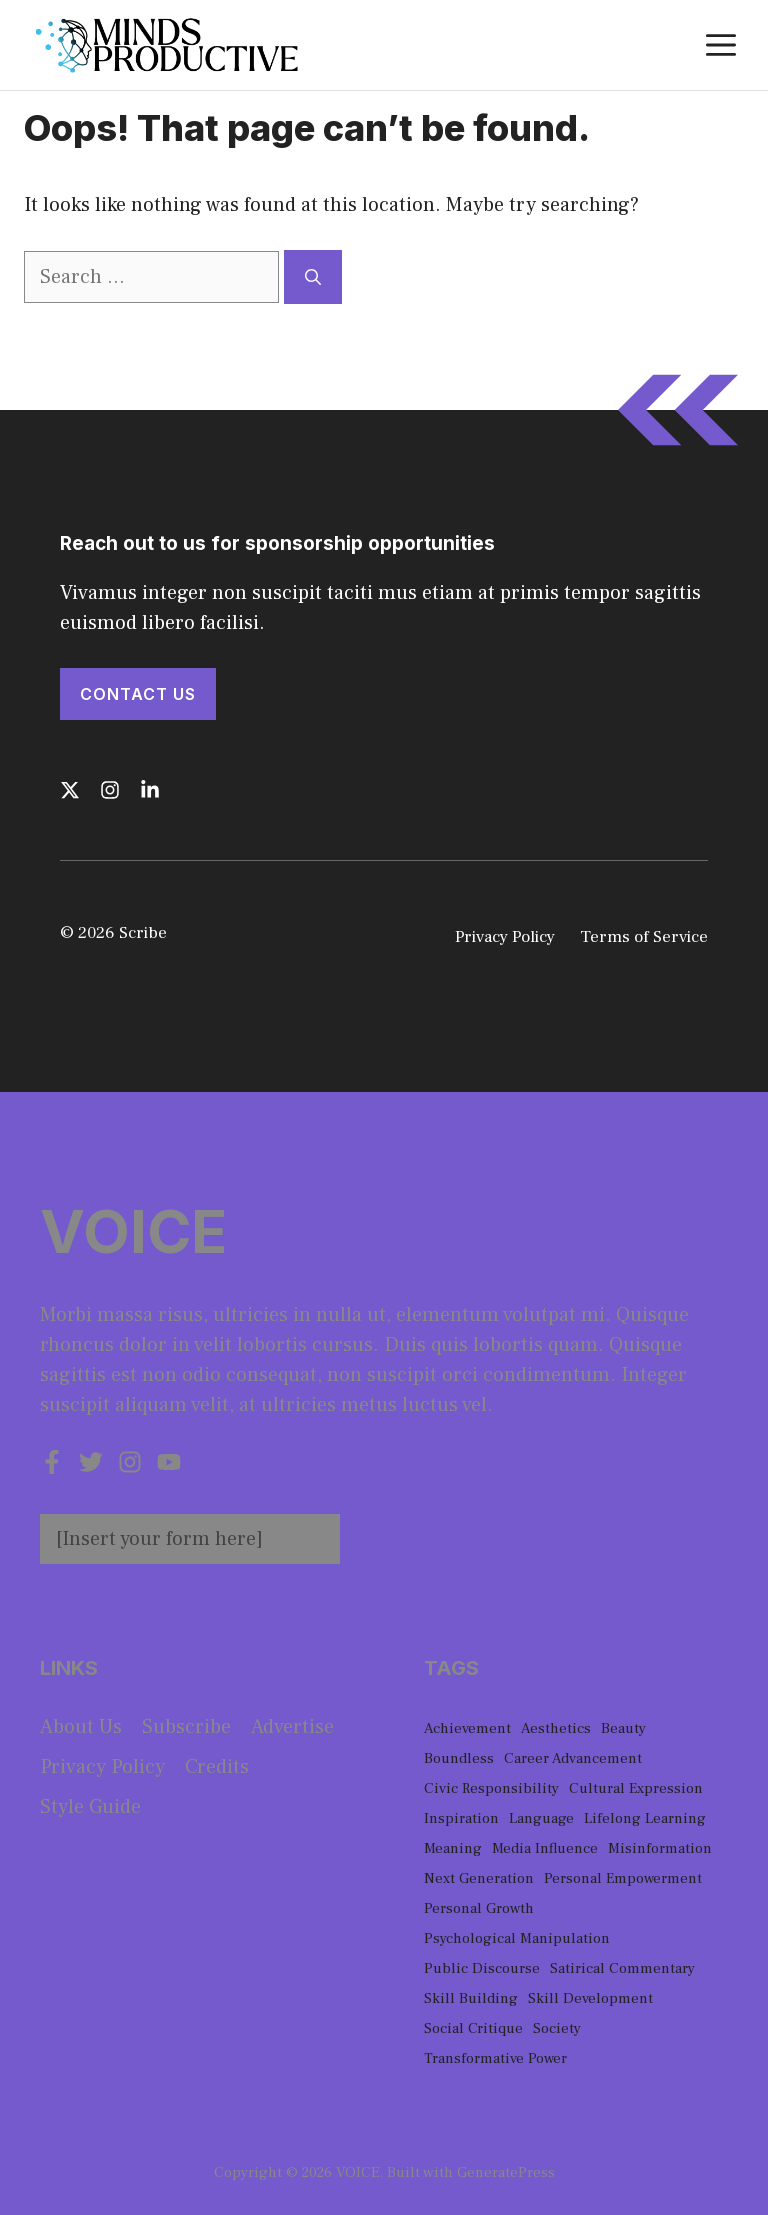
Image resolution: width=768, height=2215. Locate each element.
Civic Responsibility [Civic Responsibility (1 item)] (491, 1788)
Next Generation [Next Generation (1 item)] (479, 1878)
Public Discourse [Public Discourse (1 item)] (482, 1968)
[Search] (313, 277)
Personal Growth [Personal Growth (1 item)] (479, 1908)
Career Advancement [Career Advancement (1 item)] (573, 1758)
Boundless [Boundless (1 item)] (459, 1758)
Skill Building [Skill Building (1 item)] (471, 1998)
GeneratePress (506, 2172)
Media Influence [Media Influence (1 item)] (545, 1848)
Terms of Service (644, 937)
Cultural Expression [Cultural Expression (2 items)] (636, 1788)
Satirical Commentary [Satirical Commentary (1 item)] (622, 1968)
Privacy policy (102, 1767)
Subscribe (186, 1727)
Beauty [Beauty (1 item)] (623, 1728)
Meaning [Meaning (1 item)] (453, 1848)
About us (81, 1727)
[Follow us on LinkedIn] (150, 790)
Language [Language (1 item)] (541, 1818)
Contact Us (138, 694)
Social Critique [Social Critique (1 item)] (473, 2028)
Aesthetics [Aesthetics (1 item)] (556, 1728)
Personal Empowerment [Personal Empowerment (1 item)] (623, 1878)
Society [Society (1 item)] (557, 2028)
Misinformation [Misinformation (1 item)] (660, 1848)
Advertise (292, 1727)
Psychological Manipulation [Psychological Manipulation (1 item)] (517, 1938)
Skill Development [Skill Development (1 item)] (590, 1998)
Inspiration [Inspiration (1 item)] (461, 1818)
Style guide (90, 1807)
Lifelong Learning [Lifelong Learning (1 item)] (645, 1818)
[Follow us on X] (70, 790)
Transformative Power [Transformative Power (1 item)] (495, 2058)
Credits (217, 1767)
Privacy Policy (505, 937)
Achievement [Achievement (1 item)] (467, 1728)
